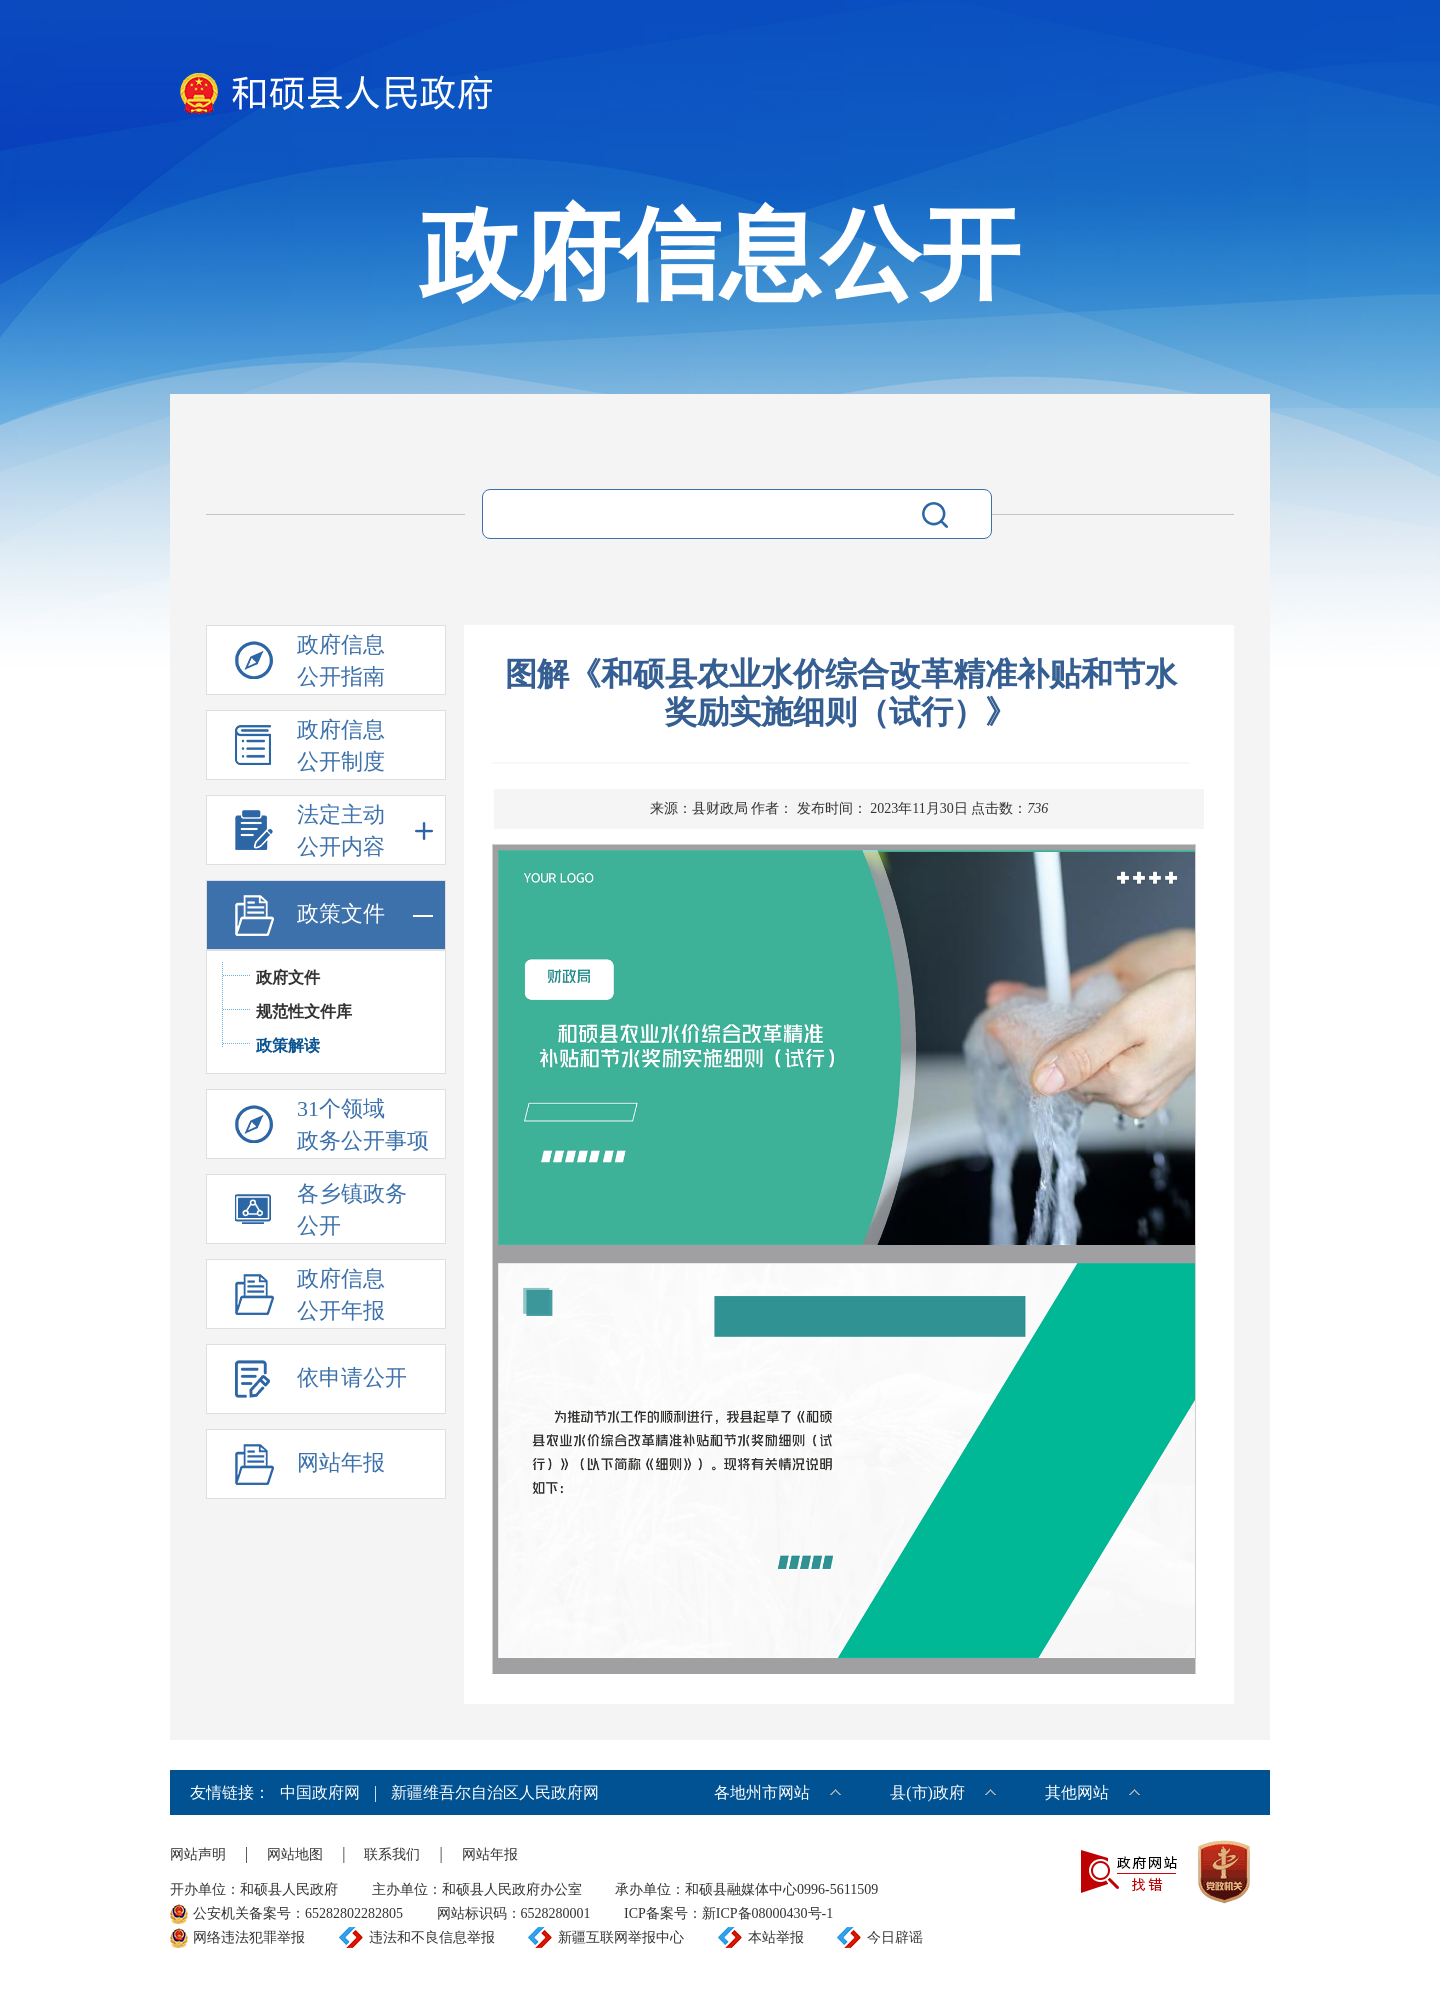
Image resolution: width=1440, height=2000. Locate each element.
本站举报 (776, 1937)
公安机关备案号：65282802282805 (298, 1913)
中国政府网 (320, 1792)
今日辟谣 (895, 1937)
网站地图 (295, 1854)
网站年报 (490, 1854)
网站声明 (198, 1854)
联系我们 (392, 1854)
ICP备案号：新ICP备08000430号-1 (728, 1913)
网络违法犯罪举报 (249, 1937)
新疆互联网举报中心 (621, 1937)
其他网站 (1077, 1792)
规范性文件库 (304, 1011)
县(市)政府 (927, 1792)
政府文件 (288, 977)
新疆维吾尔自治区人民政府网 (495, 1792)
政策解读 (288, 1045)
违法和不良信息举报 (432, 1937)
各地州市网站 (762, 1792)
